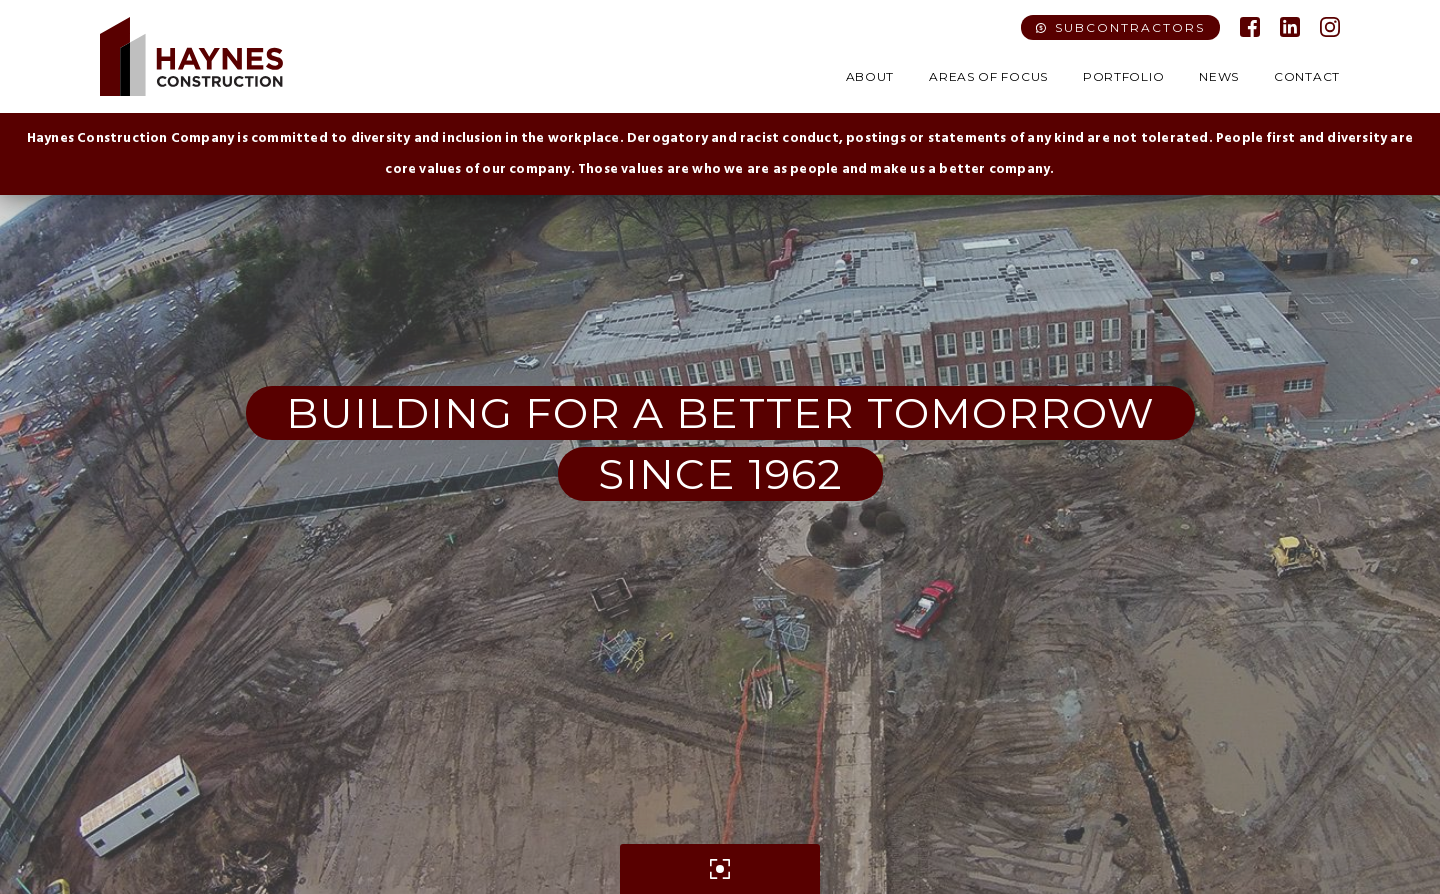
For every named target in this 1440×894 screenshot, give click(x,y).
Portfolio (1123, 76)
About (870, 76)
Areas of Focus (988, 76)
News (1219, 76)
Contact (1307, 76)
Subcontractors (1130, 27)
